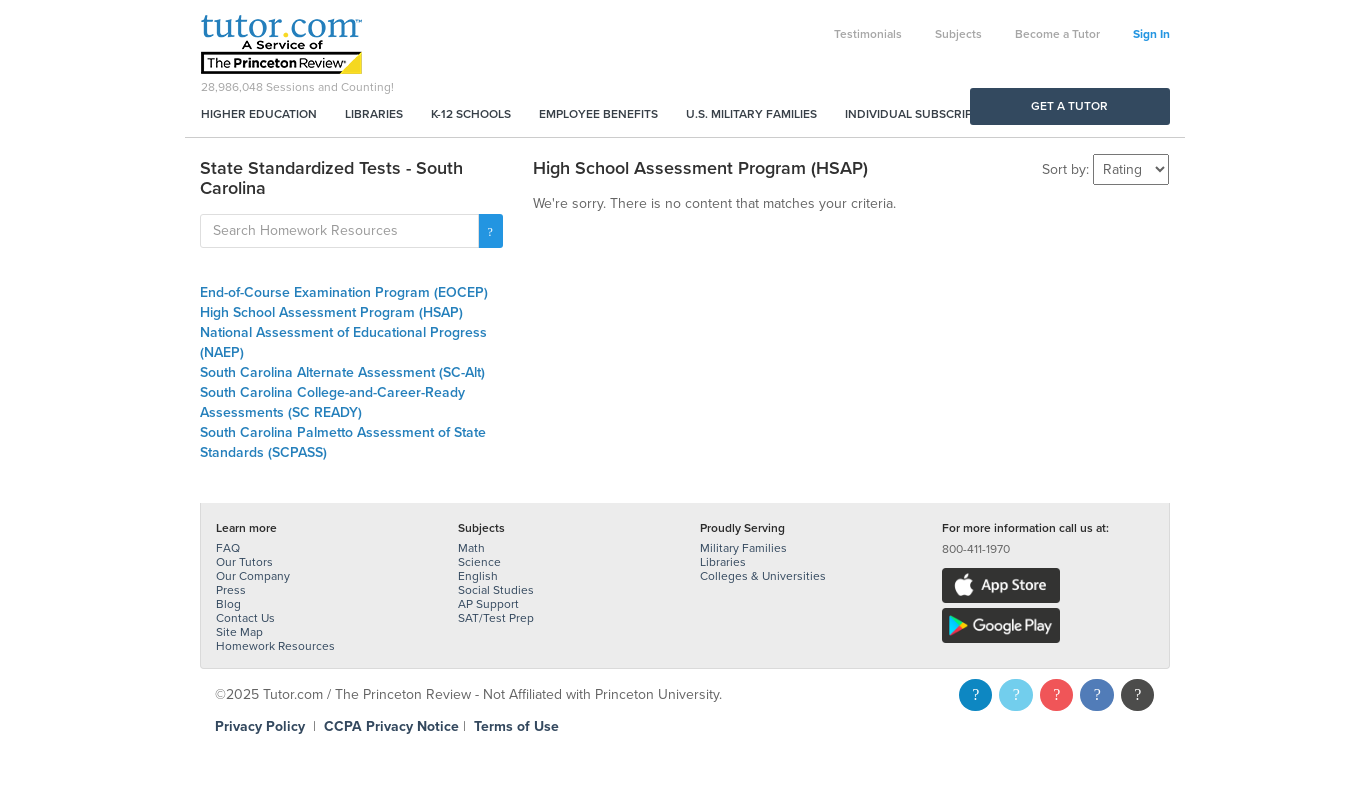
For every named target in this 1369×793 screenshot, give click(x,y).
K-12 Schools (471, 114)
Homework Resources (275, 646)
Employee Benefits (598, 114)
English (478, 576)
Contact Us (245, 618)
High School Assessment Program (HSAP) (331, 312)
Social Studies (496, 590)
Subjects (958, 34)
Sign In (1151, 34)
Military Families (743, 548)
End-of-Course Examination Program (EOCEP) (344, 292)
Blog (228, 604)
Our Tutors (244, 562)
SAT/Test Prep (496, 618)
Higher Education (259, 114)
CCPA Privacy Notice (391, 726)
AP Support (488, 604)
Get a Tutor (1069, 106)
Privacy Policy (260, 726)
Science (479, 562)
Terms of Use (516, 726)
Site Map (239, 632)
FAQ (228, 548)
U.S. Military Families (751, 114)
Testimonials (868, 34)
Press (231, 590)
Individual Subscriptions (926, 114)
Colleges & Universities (763, 576)
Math (471, 548)
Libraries (374, 114)
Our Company (253, 576)
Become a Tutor (1057, 34)
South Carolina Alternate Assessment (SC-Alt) (342, 372)
